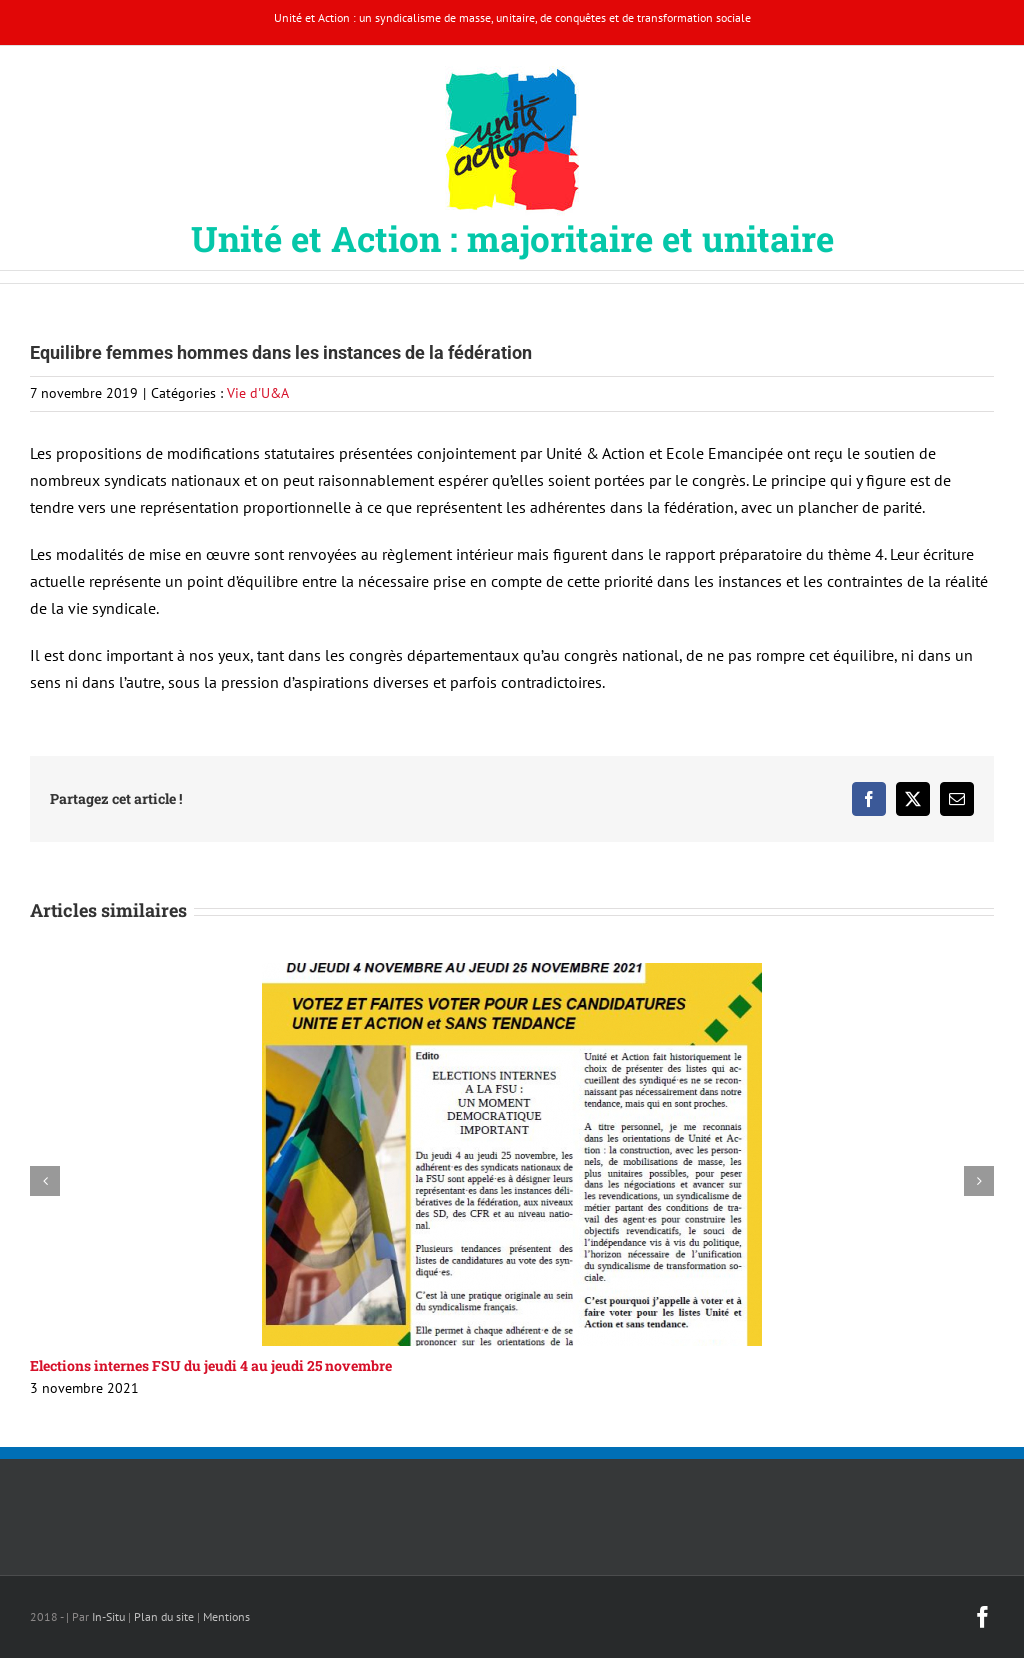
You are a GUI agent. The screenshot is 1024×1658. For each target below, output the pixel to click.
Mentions (226, 1616)
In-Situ (108, 1616)
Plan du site (164, 1616)
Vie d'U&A (258, 393)
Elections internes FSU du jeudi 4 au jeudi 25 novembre (211, 1365)
